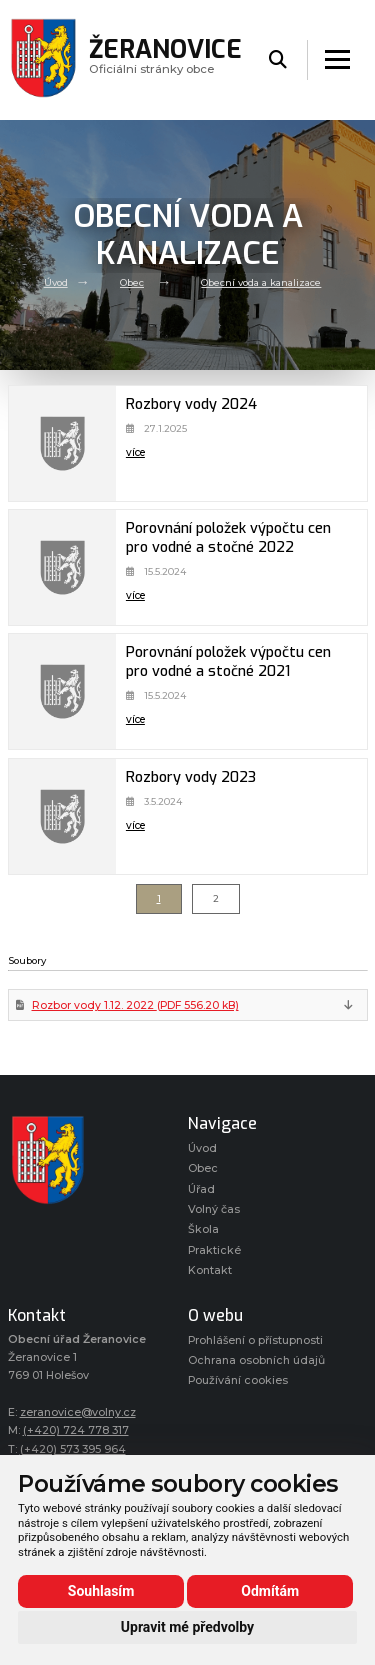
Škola (203, 1229)
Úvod (56, 282)
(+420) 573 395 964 (73, 1449)
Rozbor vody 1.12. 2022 (135, 1005)
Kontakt (210, 1270)
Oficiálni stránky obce (165, 59)
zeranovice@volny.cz (78, 1412)
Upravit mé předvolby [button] (187, 1627)
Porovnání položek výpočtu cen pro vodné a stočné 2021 (228, 662)
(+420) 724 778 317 (76, 1430)
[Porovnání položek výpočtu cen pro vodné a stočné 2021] (62, 691)
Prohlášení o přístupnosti (255, 1340)
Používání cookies (238, 1380)
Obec (132, 282)
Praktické (214, 1250)
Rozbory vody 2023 (191, 777)
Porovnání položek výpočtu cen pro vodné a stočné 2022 (228, 538)
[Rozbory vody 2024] (62, 443)
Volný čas (214, 1209)
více (135, 452)
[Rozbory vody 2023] (62, 816)
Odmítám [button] (270, 1591)
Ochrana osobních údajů (256, 1360)
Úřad (201, 1189)
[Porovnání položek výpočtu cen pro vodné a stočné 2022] (62, 567)
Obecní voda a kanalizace (261, 282)
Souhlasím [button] (101, 1591)
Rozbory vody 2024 (191, 404)
